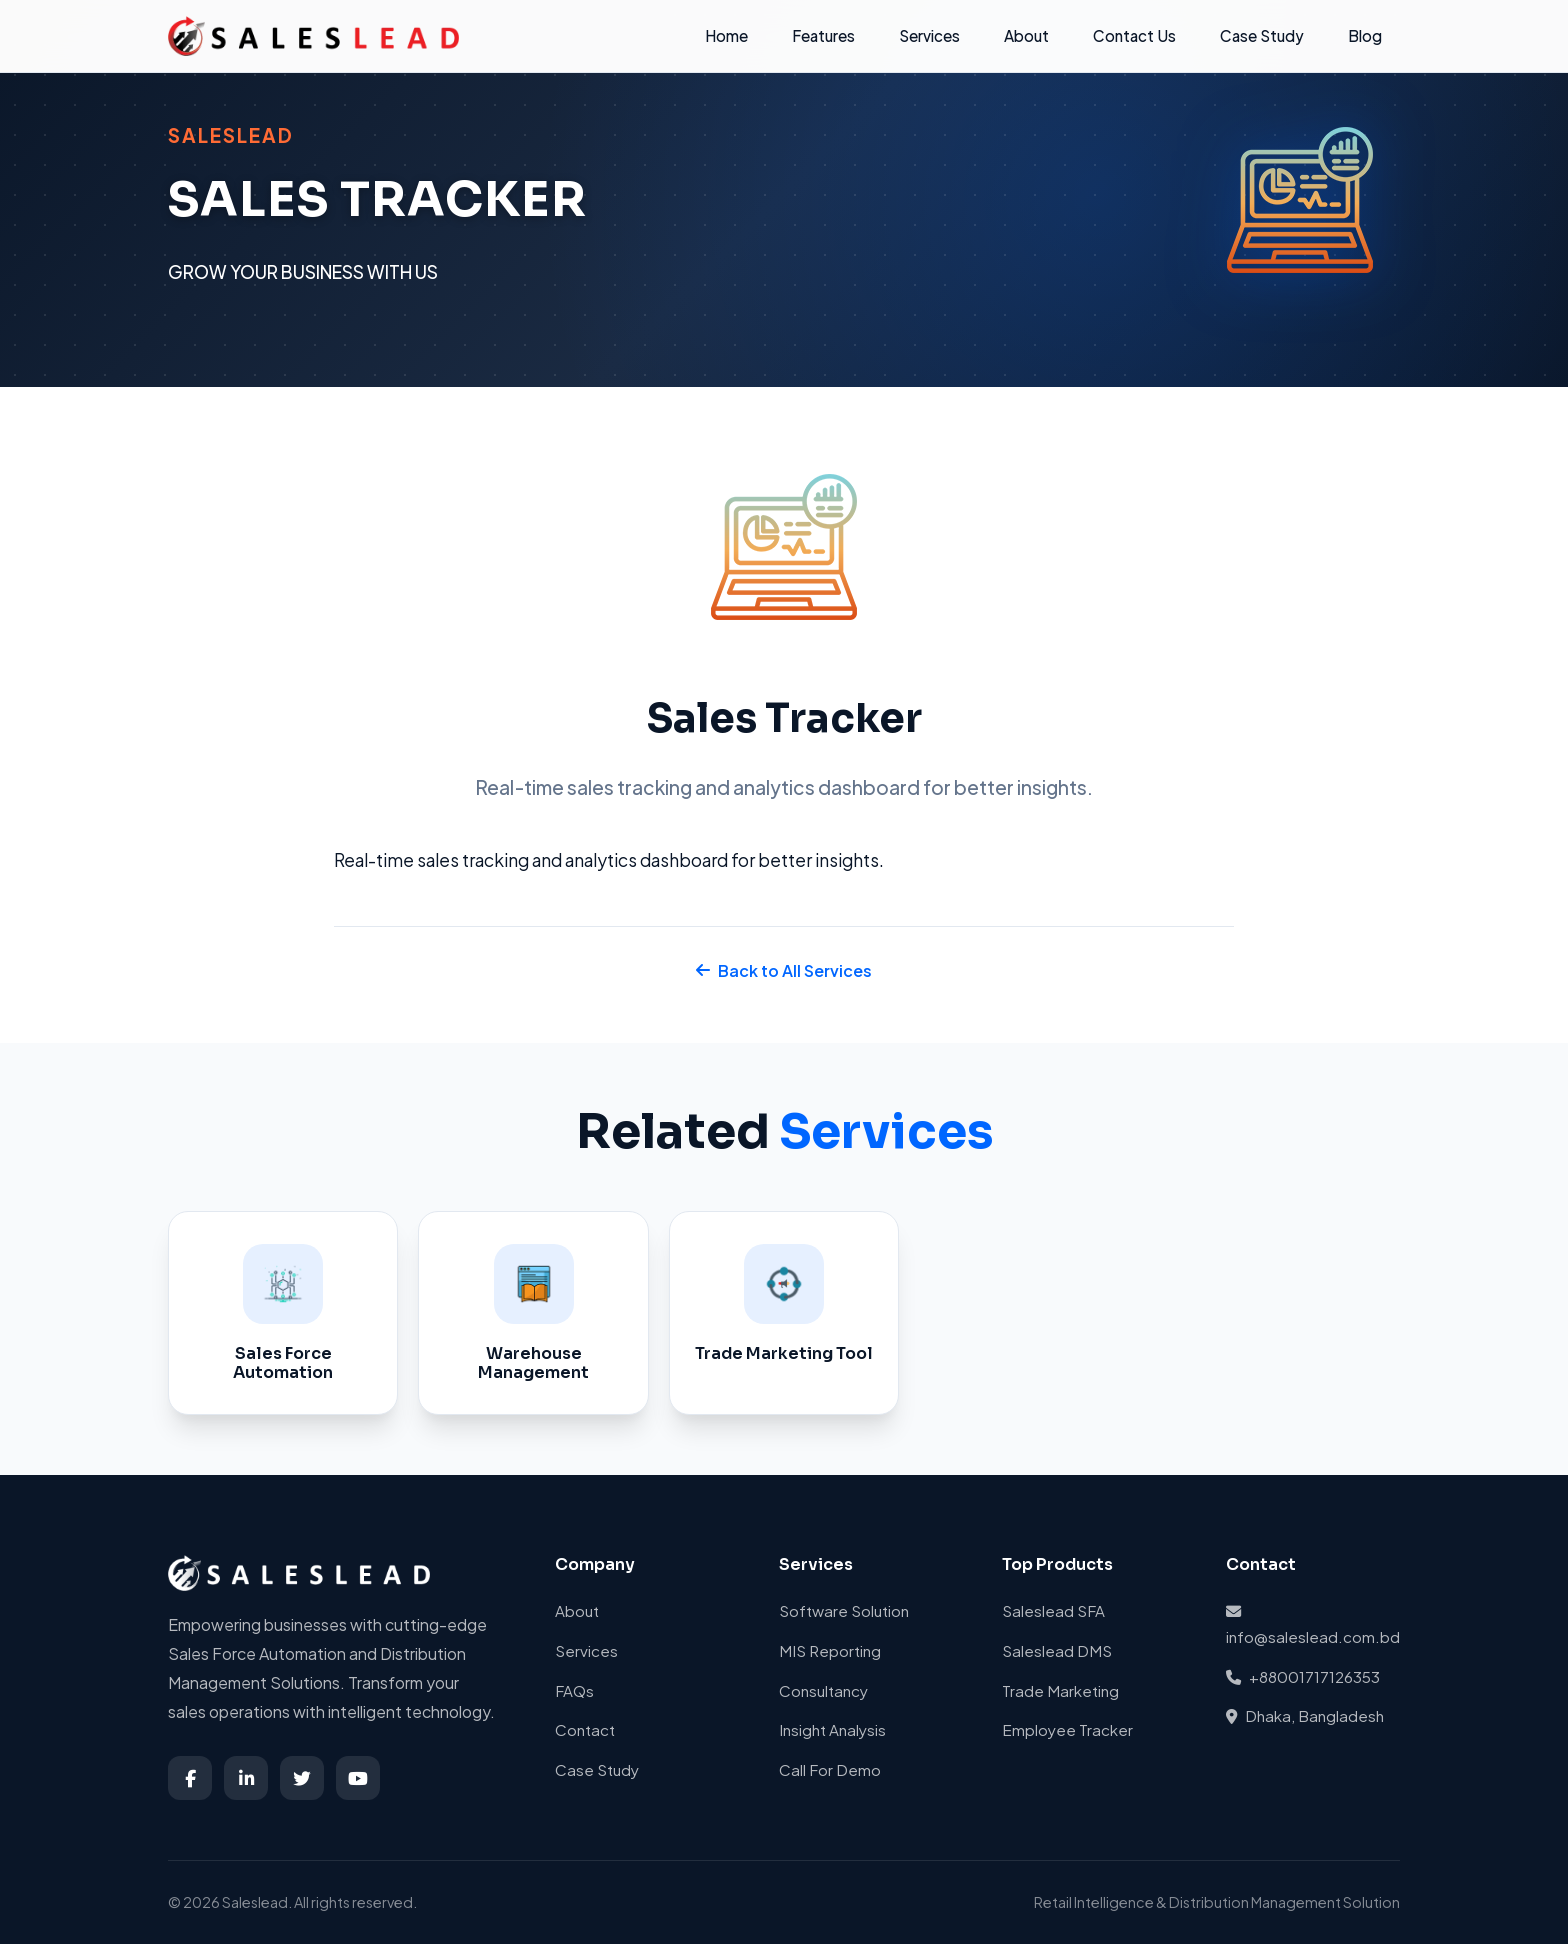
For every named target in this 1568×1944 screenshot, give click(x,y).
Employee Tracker (1067, 1729)
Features (823, 35)
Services (929, 35)
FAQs (574, 1690)
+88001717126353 (1303, 1676)
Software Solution (844, 1610)
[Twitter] (302, 1778)
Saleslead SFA (1053, 1610)
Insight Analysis (832, 1729)
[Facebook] (190, 1778)
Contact (585, 1729)
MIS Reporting (830, 1650)
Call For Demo (830, 1769)
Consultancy (823, 1690)
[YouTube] (358, 1778)
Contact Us (1134, 35)
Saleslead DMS (1057, 1650)
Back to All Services (784, 970)
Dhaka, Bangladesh (1305, 1715)
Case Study (1262, 35)
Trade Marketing (1060, 1690)
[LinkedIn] (246, 1778)
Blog (1365, 35)
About (1026, 35)
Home (726, 35)
